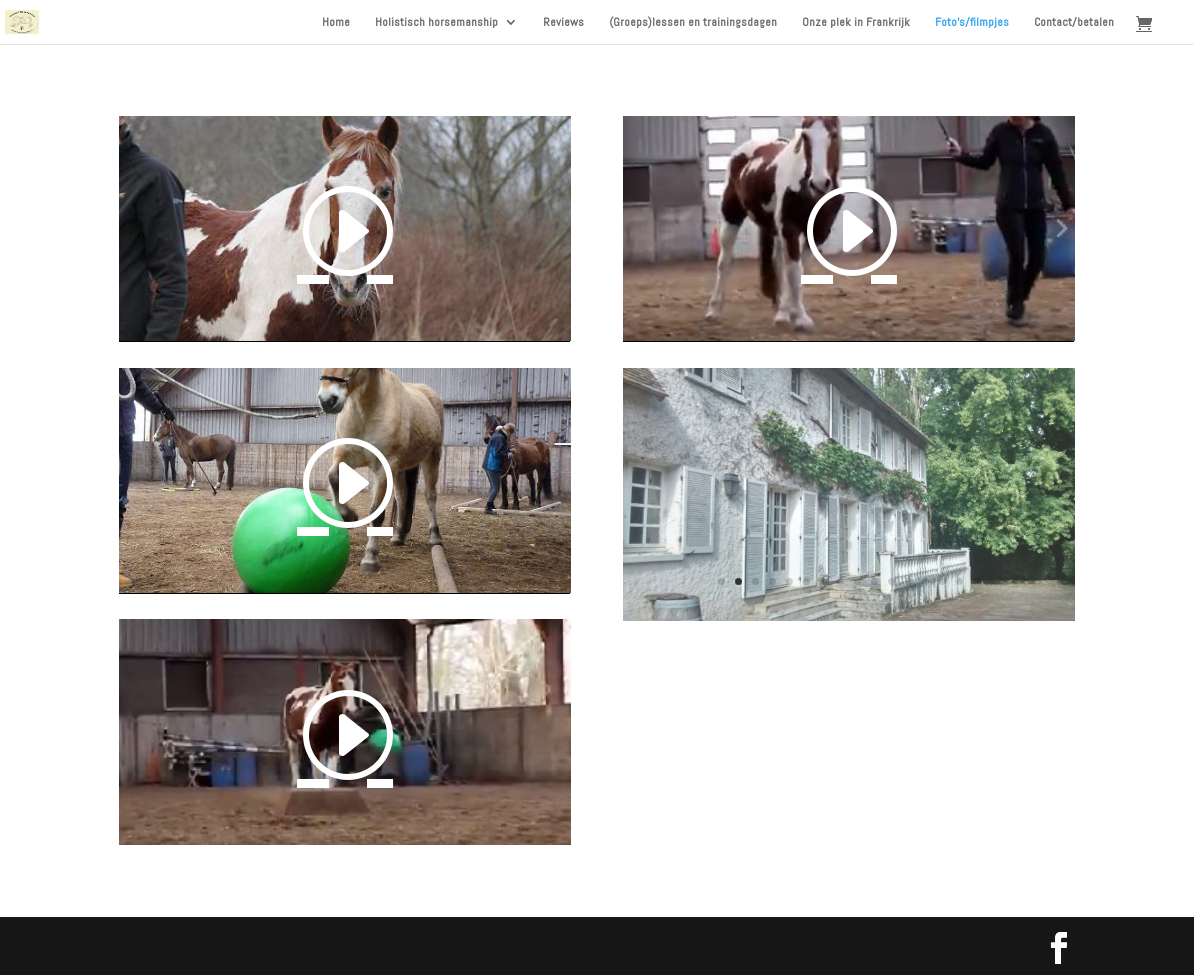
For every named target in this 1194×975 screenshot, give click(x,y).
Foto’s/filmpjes (972, 22)
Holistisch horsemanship (436, 22)
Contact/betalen (1074, 22)
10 (874, 581)
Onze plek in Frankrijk (856, 22)
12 (908, 581)
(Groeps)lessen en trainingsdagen (693, 22)
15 (959, 581)
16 (976, 581)
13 (925, 581)
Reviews (563, 22)
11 (891, 581)
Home (336, 22)
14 (942, 581)
